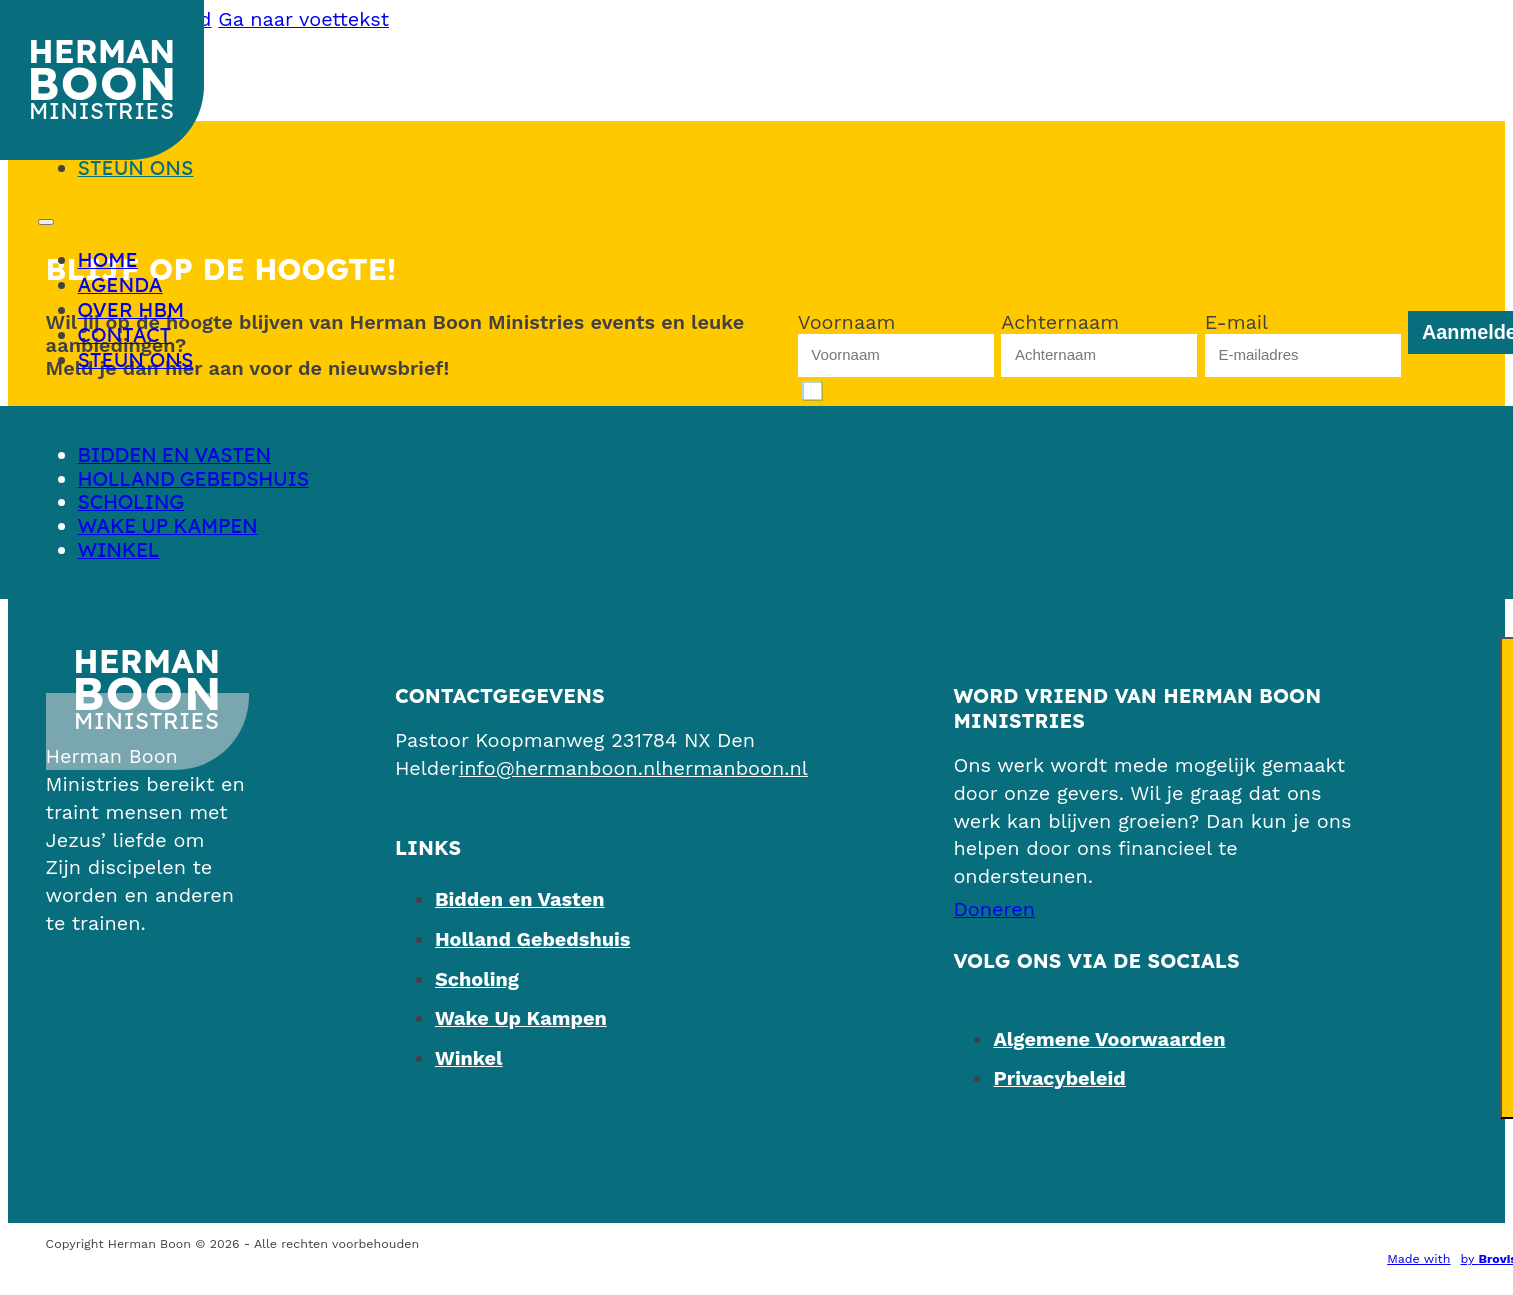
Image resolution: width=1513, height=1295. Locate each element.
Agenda (120, 284)
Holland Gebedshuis (193, 478)
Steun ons (136, 167)
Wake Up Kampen (168, 525)
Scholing (131, 501)
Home (108, 259)
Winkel (119, 549)
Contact (125, 334)
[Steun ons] (994, 909)
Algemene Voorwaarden (1109, 1039)
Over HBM (131, 309)
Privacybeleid (1059, 1078)
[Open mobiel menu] (46, 222)
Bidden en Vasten (174, 454)
